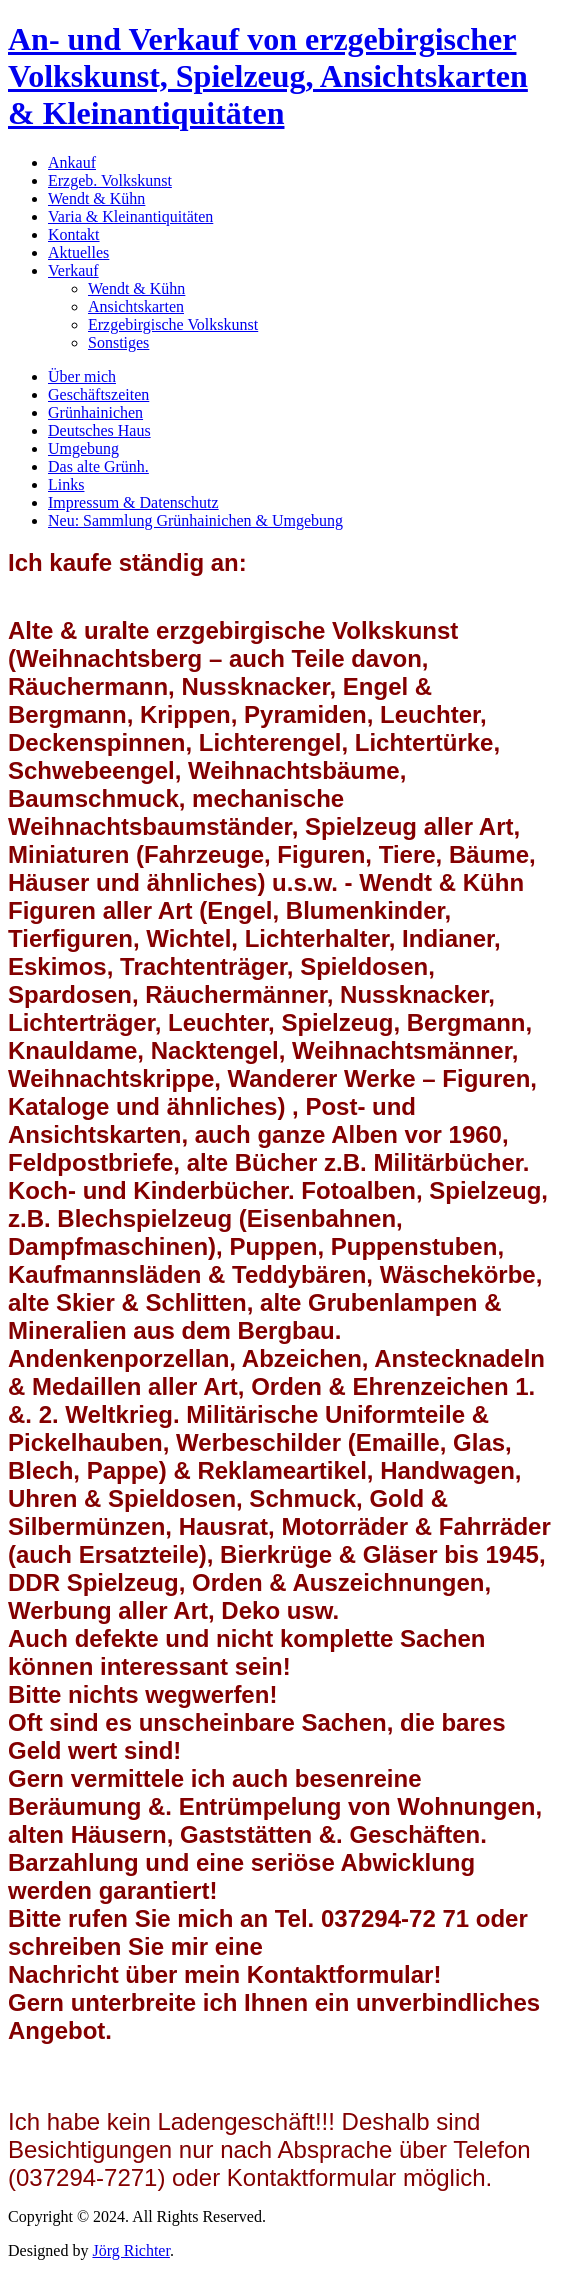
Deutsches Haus (99, 430)
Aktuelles (78, 252)
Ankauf (72, 162)
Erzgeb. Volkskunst (110, 180)
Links (66, 484)
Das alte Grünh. (98, 466)
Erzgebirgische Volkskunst (173, 324)
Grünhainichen (95, 412)
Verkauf (73, 270)
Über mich (82, 376)
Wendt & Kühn (96, 198)
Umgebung (83, 448)
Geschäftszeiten (98, 394)
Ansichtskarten (136, 306)
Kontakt (74, 234)
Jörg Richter (130, 2250)
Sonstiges (118, 342)
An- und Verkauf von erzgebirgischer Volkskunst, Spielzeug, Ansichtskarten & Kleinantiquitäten (268, 76)
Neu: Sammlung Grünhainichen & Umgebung (195, 520)
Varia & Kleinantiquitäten (130, 216)
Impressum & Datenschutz (133, 502)
